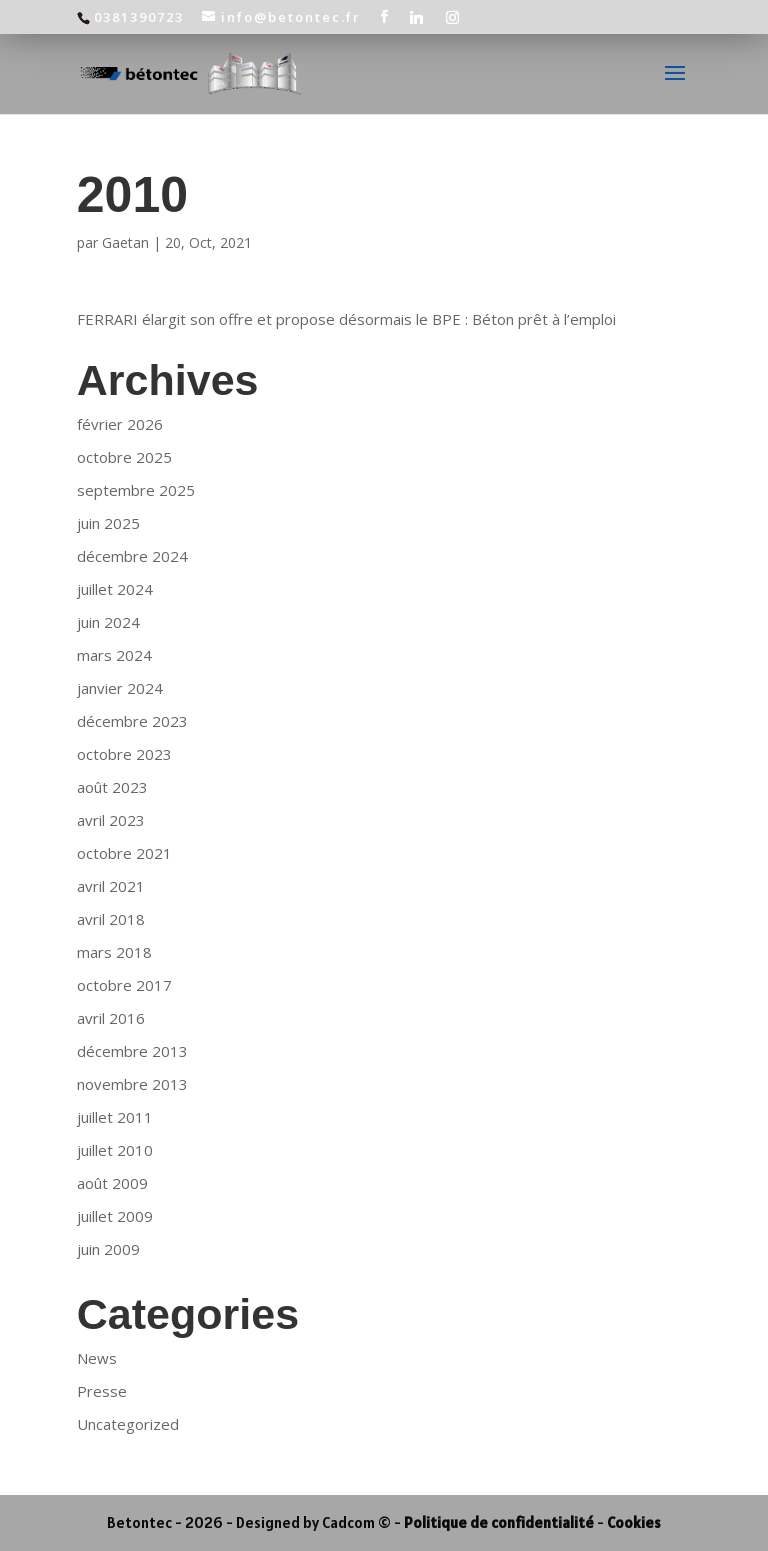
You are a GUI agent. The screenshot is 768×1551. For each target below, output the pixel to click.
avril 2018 (111, 919)
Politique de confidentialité (499, 1522)
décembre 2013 (132, 1051)
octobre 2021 (124, 853)
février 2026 (120, 424)
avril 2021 (111, 886)
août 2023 (112, 787)
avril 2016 (111, 1018)
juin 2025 (108, 523)
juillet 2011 (115, 1117)
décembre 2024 (132, 556)
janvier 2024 (120, 688)
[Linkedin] (417, 17)
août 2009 (112, 1183)
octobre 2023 (124, 754)
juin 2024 (108, 622)
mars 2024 (114, 655)
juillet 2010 (115, 1150)
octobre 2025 (124, 457)
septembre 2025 (136, 490)
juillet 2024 (115, 589)
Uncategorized (128, 1424)
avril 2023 (111, 820)
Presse (102, 1391)
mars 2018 (114, 952)
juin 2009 (108, 1249)
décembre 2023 (132, 721)
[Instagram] (453, 17)
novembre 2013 (132, 1084)
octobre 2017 (124, 985)
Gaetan (125, 242)
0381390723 (139, 17)
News (97, 1358)
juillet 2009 (115, 1216)
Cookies (634, 1522)
